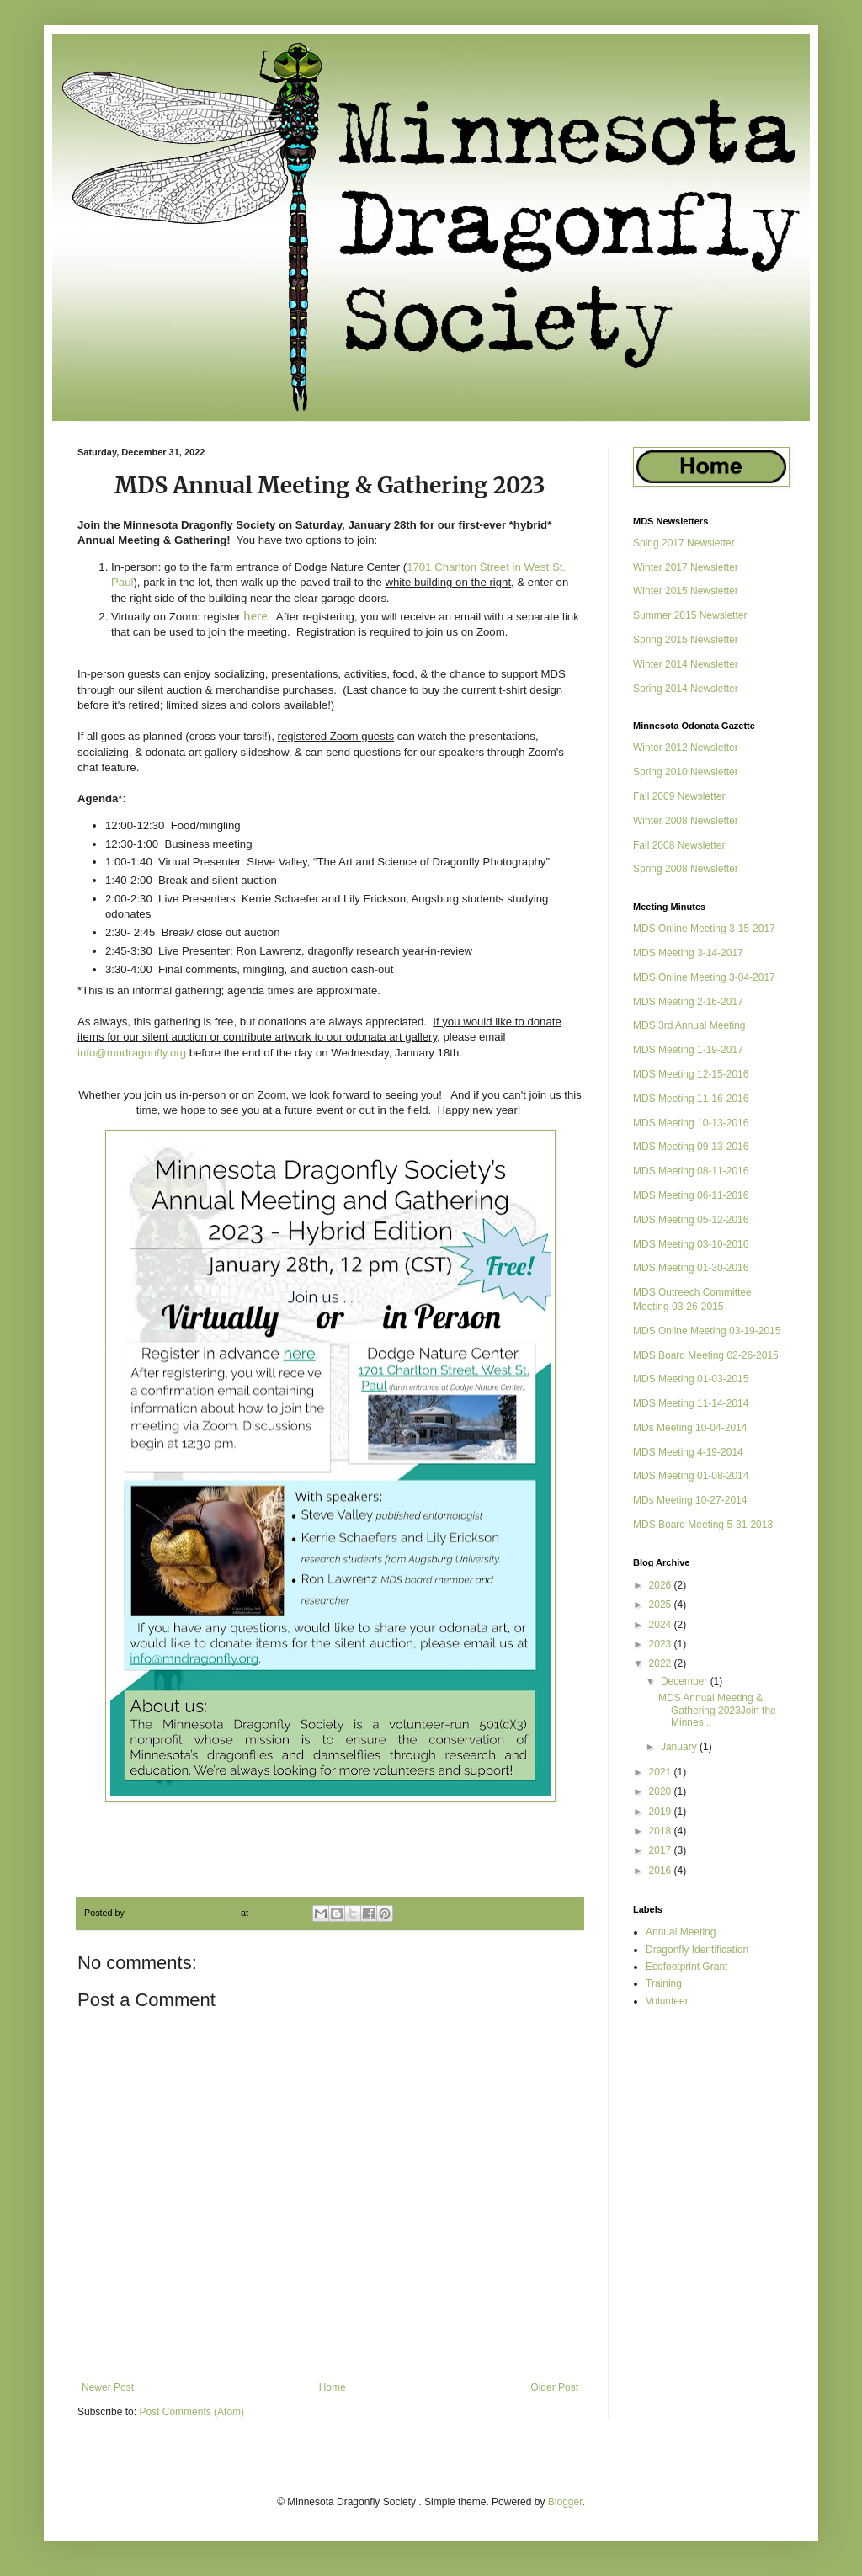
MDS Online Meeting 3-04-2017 (704, 977)
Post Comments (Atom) (191, 2412)
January (680, 1747)
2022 (661, 1663)
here (255, 616)
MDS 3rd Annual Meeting (689, 1025)
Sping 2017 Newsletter (684, 543)
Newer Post (108, 2387)
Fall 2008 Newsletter (679, 845)
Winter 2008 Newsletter (685, 821)
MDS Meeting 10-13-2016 (690, 1123)
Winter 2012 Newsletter (685, 747)
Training (664, 1983)
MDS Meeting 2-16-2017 (688, 1002)
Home (332, 2387)
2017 (661, 1850)
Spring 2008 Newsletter (685, 869)
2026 (661, 1585)
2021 (661, 1772)
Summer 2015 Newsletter (690, 615)
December (685, 1681)
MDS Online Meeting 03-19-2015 (706, 1331)
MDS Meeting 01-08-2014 (690, 1476)
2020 (661, 1791)
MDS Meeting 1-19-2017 (688, 1050)
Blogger (565, 2502)
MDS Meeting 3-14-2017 (688, 953)
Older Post (554, 2387)
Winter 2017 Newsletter (685, 567)
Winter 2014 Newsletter (685, 664)
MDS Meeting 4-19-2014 (688, 1452)
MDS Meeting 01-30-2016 (690, 1268)
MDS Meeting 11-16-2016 (690, 1098)
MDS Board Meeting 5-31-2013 (703, 1524)
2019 (661, 1812)
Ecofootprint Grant (686, 1966)
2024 (661, 1625)
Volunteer (667, 2001)
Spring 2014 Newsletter (685, 689)
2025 (661, 1604)
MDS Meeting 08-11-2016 (690, 1171)
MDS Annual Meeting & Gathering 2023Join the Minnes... (717, 1710)
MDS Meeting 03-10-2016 (690, 1244)
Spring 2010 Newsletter (685, 772)
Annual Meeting (681, 1932)
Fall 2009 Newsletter (679, 796)
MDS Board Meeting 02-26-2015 (706, 1355)
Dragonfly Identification (697, 1950)
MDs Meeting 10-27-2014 (690, 1500)
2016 (661, 1870)
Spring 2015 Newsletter (685, 640)
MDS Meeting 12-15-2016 (690, 1074)
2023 (661, 1644)
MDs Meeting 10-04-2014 (690, 1428)
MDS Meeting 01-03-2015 (690, 1379)
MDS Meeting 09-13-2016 (690, 1146)
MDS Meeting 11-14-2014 (690, 1403)
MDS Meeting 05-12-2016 (690, 1220)
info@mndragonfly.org (131, 1052)
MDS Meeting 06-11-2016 (690, 1195)
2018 (661, 1831)
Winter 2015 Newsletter (685, 591)
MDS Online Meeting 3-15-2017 (704, 928)
